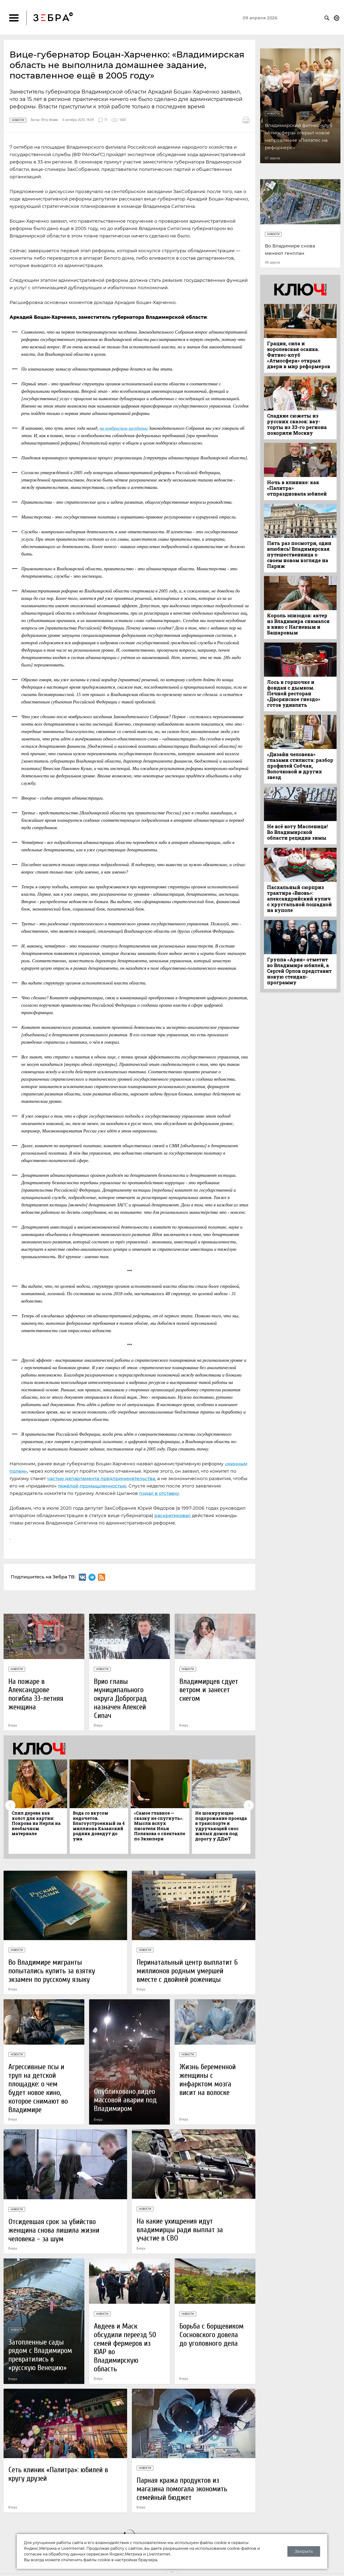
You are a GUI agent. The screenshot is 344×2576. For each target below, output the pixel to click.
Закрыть (304, 2551)
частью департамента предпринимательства (101, 1478)
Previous (10, 1805)
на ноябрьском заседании (124, 428)
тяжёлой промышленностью (92, 1486)
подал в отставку (159, 1493)
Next (248, 1805)
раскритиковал (172, 1515)
